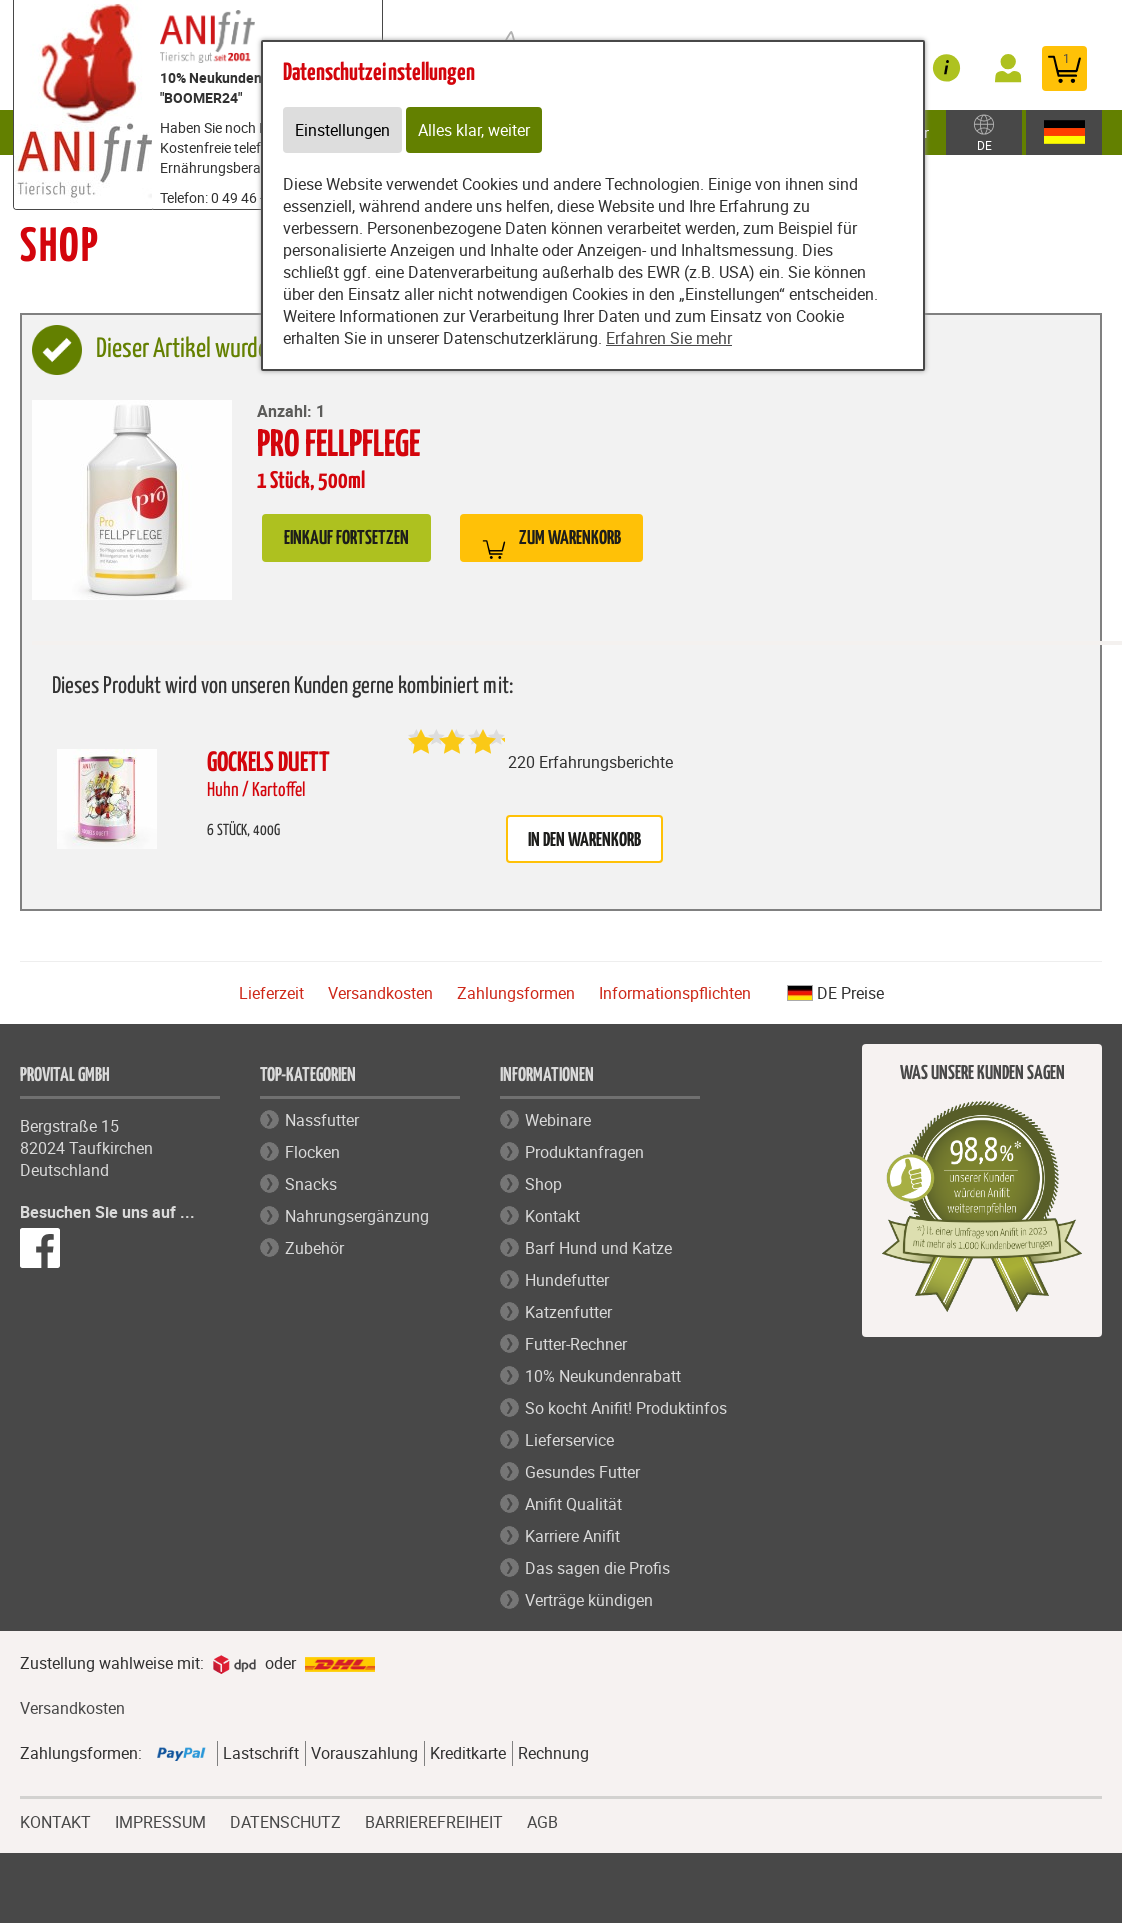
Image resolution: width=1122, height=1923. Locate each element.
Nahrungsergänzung (357, 1216)
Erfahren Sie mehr (669, 338)
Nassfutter (322, 1120)
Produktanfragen (584, 1152)
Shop (543, 1184)
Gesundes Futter (582, 1472)
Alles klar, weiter (474, 130)
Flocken (312, 1152)
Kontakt (552, 1216)
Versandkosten (380, 993)
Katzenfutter (568, 1312)
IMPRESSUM (160, 1820)
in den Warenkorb (584, 840)
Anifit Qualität (573, 1504)
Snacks (311, 1184)
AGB (542, 1822)
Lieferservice (569, 1440)
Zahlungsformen (516, 993)
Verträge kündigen (589, 1600)
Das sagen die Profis (597, 1568)
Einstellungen (342, 130)
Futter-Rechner (576, 1344)
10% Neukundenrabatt (603, 1376)
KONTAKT (55, 1820)
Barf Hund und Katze (598, 1248)
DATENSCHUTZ (285, 1820)
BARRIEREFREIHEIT (434, 1820)
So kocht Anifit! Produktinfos (626, 1408)
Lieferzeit (271, 993)
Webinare (558, 1120)
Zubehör (314, 1248)
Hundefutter (567, 1280)
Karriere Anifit (572, 1536)
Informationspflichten (675, 993)
